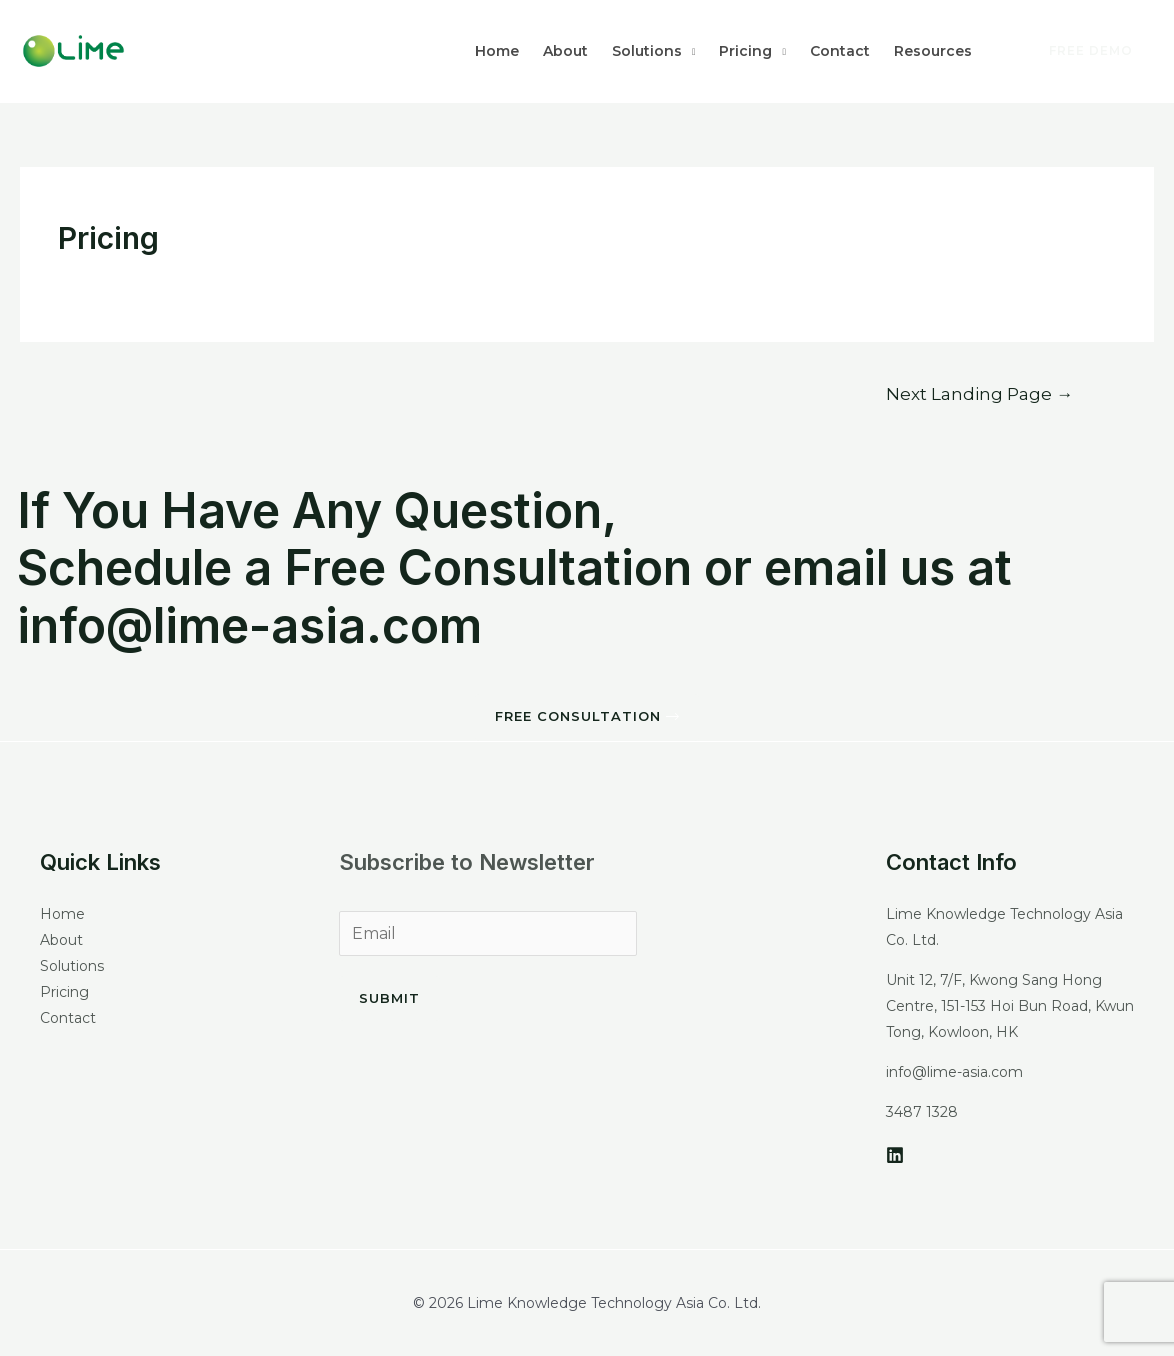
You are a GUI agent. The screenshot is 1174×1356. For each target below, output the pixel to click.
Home (497, 51)
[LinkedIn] (895, 1155)
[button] (587, 717)
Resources (933, 51)
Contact (840, 51)
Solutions (647, 51)
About (565, 51)
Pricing (745, 51)
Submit (389, 998)
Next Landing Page (979, 393)
